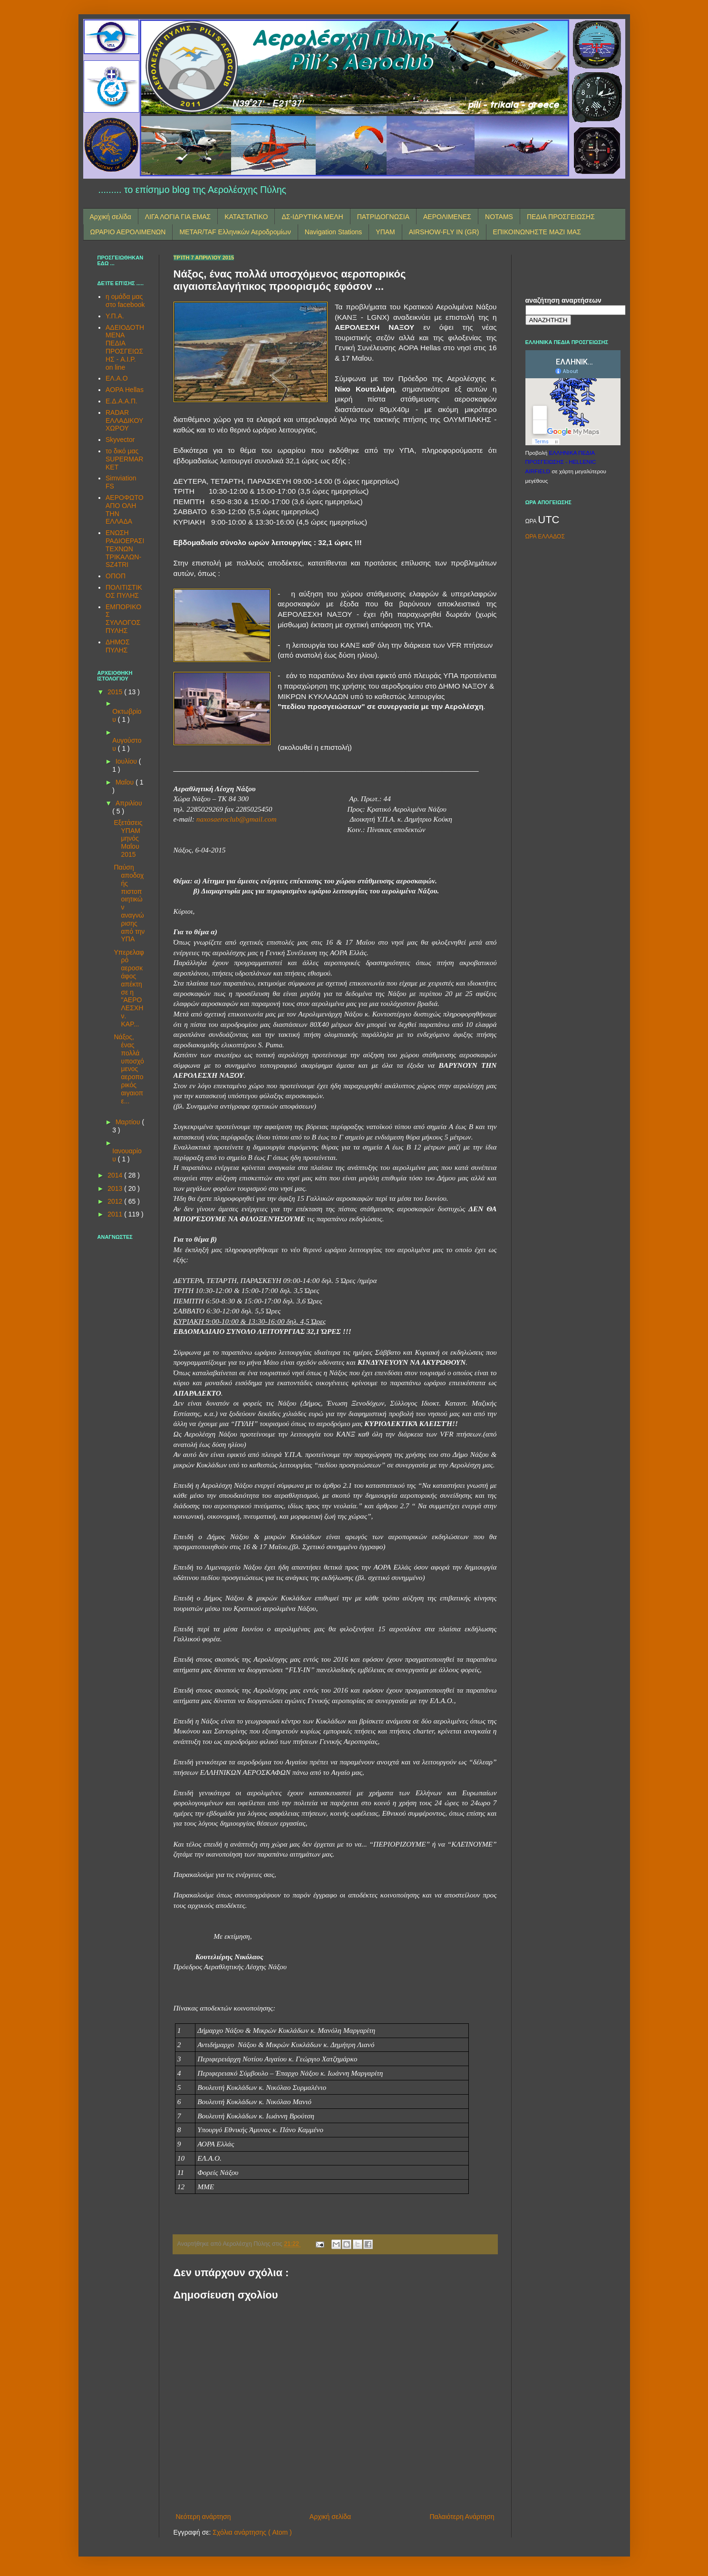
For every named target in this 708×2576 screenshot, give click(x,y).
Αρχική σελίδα (110, 216)
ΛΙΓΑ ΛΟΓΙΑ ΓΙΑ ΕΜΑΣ (178, 216)
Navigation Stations (333, 232)
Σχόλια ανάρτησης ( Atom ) (252, 2532)
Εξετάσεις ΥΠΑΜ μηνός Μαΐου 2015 (128, 838)
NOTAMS (499, 216)
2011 (115, 1214)
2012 (115, 1201)
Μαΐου (126, 782)
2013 (115, 1188)
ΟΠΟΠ (116, 576)
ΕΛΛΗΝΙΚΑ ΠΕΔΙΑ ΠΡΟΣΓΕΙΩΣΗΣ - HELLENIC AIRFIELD (560, 462)
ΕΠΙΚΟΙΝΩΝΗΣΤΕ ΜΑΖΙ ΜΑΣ (537, 232)
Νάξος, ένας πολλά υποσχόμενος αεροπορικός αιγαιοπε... (129, 1068)
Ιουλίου (127, 761)
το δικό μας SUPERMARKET (124, 459)
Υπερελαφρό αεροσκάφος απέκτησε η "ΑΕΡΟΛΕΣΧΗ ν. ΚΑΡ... (129, 988)
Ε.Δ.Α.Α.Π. (121, 401)
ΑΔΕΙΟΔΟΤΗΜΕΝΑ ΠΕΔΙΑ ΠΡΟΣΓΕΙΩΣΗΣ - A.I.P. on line (125, 347)
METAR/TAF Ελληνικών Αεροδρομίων (235, 232)
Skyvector (120, 439)
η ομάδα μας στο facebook (125, 300)
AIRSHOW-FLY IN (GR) (444, 232)
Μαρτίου (129, 1122)
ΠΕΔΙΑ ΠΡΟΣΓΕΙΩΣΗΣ (561, 216)
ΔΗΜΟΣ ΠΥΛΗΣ (118, 646)
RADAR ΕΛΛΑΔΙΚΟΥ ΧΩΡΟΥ (124, 420)
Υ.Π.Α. (115, 316)
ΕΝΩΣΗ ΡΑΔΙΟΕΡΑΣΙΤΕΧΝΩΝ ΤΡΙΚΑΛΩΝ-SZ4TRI (125, 548)
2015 (115, 692)
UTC (548, 520)
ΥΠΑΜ (385, 232)
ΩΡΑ (531, 521)
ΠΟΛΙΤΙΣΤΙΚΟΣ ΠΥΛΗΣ (124, 591)
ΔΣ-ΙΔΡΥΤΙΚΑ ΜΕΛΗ (312, 216)
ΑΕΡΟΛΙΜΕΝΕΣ (447, 216)
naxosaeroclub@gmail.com (236, 819)
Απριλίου (129, 803)
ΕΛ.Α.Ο (117, 378)
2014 (115, 1175)
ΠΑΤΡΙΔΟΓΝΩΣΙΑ (383, 216)
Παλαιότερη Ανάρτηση (461, 2516)
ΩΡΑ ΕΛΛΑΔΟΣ (545, 536)
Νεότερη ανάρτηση (203, 2516)
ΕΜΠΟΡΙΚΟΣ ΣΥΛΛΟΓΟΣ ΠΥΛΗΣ (123, 618)
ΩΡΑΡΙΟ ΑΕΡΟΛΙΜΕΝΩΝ (128, 232)
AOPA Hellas (125, 389)
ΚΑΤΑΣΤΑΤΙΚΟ (246, 216)
